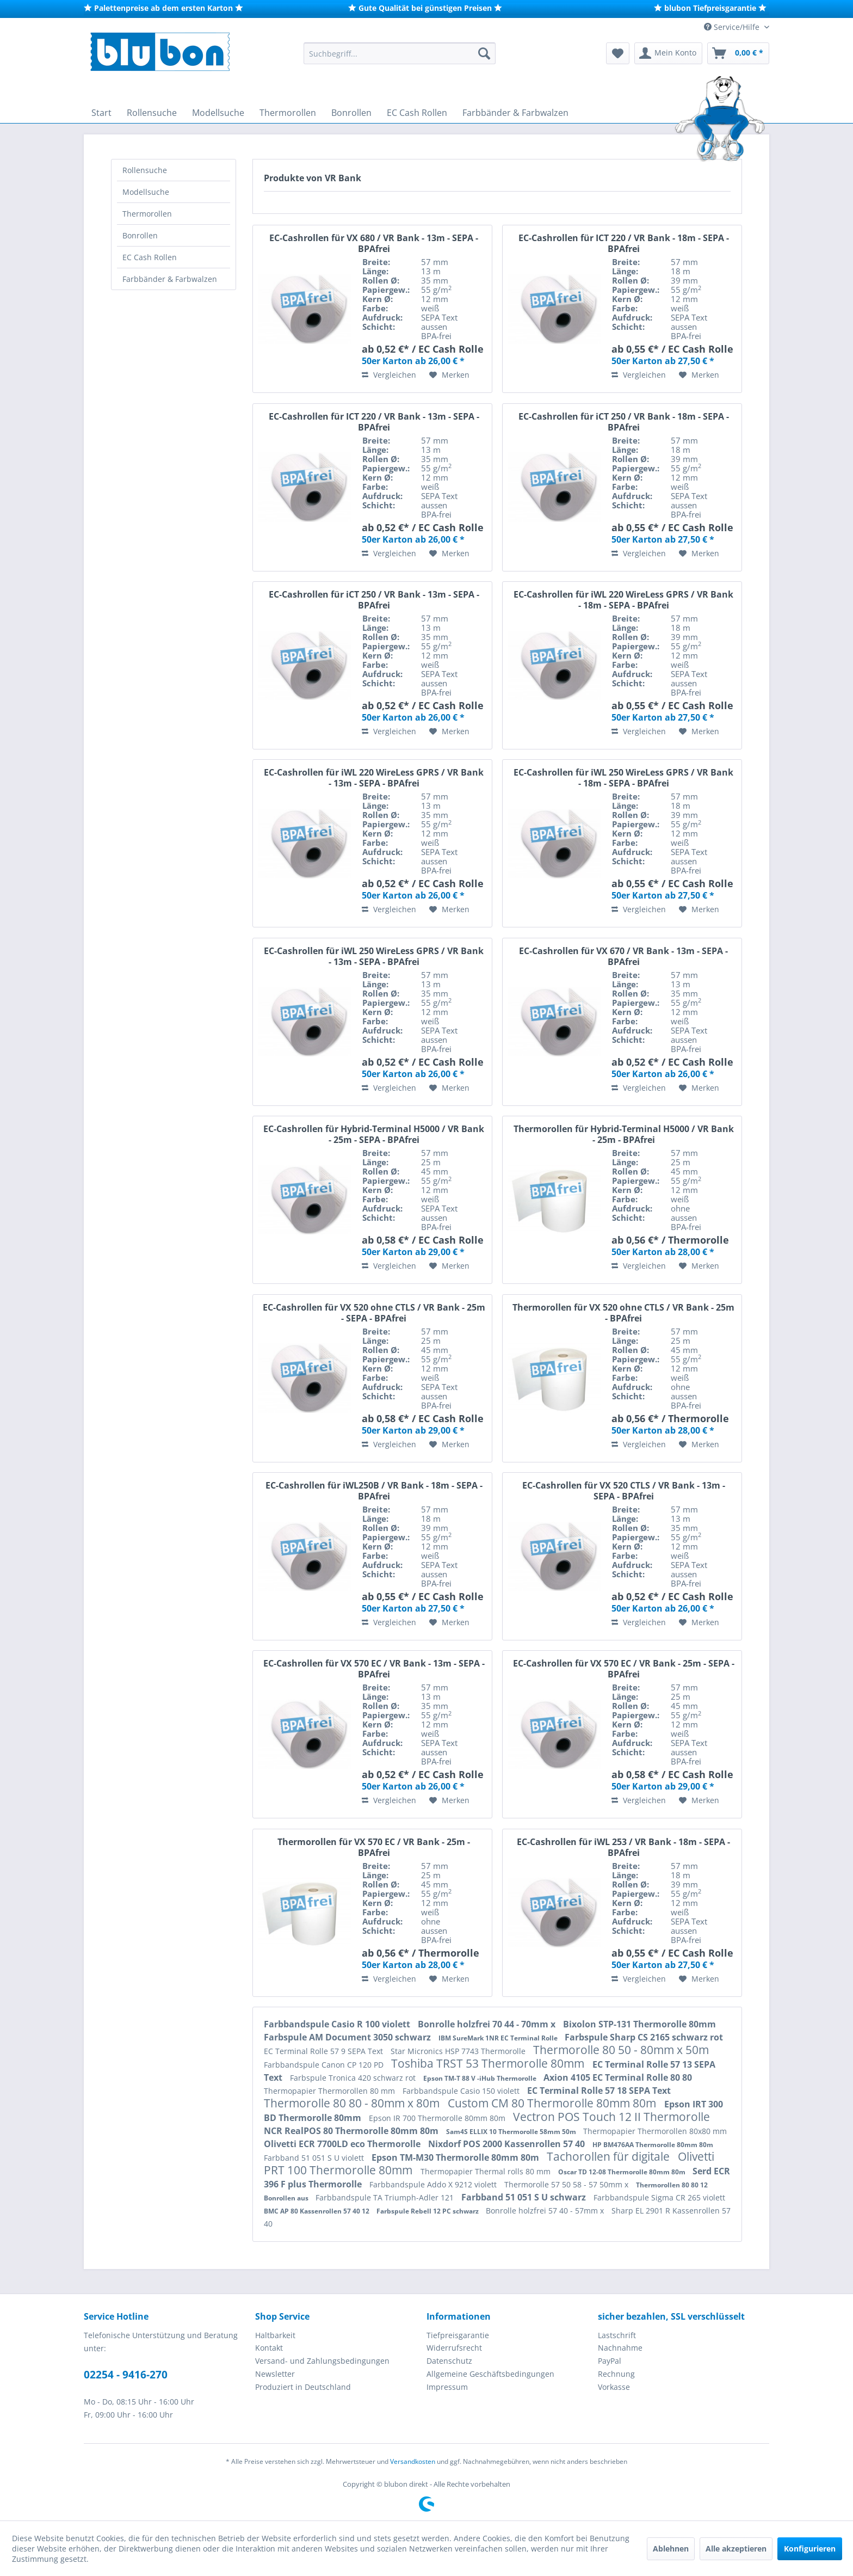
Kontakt (269, 2348)
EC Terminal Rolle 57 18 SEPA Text (599, 2091)
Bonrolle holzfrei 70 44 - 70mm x (488, 2024)
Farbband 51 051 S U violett (315, 2158)
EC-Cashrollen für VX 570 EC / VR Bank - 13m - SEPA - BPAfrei (374, 1669)
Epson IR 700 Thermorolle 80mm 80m (438, 2118)
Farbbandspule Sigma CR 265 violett (659, 2197)
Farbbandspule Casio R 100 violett (338, 2024)
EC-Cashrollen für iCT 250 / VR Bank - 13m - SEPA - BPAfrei (374, 600)
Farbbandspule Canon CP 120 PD (325, 2064)
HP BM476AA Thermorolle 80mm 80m (652, 2144)
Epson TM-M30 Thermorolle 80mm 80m (456, 2157)
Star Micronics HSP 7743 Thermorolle (459, 2051)
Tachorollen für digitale (609, 2156)
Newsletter (275, 2374)
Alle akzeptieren (736, 2548)
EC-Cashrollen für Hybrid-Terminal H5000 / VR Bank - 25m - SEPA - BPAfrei (373, 1134)
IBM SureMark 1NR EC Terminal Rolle (498, 2038)
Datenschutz (449, 2361)
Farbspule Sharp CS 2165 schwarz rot (644, 2037)
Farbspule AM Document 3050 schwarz (348, 2037)
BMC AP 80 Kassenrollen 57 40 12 (317, 2211)
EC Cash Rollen (149, 257)
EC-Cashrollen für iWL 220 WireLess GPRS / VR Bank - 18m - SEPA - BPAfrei (623, 600)
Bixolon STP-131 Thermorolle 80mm (639, 2024)
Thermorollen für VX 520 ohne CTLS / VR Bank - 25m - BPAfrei (623, 1313)
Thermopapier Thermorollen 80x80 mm (655, 2131)
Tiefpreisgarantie (457, 2335)
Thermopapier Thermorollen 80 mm (330, 2091)
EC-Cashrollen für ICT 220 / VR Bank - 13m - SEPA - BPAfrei (374, 422)
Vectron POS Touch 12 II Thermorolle (611, 2116)
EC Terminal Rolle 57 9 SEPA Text (324, 2051)
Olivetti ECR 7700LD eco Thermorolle (343, 2144)
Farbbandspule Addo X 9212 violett (434, 2184)
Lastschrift (617, 2335)
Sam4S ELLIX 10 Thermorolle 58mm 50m (512, 2131)
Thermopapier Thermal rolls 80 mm (487, 2171)
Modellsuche (145, 192)
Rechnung (616, 2374)
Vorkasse (614, 2387)
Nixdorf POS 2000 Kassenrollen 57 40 (507, 2144)
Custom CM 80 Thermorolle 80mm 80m (553, 2103)
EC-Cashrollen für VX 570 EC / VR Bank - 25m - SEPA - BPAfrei (623, 1669)
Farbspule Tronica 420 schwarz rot (354, 2078)
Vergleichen (389, 375)
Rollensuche (144, 170)
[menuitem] (400, 53)
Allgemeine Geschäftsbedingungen (490, 2374)
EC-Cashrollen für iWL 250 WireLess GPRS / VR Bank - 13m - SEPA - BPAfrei (374, 956)
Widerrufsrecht (454, 2348)
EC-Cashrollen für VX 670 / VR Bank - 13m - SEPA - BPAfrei (623, 956)
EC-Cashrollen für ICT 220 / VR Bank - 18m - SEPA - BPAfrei (623, 243)
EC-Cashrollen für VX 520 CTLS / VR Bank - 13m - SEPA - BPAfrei (623, 1491)
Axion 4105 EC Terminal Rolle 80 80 (617, 2077)
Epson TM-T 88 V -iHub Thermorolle (480, 2078)
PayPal (609, 2361)
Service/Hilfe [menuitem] (733, 27)
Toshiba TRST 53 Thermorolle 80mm (489, 2063)
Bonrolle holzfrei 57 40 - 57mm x (546, 2210)
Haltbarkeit (275, 2335)
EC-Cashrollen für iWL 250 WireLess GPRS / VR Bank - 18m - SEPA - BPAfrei (623, 778)
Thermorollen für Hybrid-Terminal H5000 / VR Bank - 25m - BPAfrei (624, 1134)
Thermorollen (147, 213)
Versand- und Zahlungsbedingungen (322, 2361)
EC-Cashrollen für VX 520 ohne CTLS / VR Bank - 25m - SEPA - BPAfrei (374, 1313)
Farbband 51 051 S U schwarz (524, 2197)
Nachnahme (620, 2348)
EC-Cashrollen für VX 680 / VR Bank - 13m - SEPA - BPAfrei (373, 243)
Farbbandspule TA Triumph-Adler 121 (386, 2197)
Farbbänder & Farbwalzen (169, 279)
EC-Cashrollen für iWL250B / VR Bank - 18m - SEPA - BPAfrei (374, 1491)
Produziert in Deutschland (303, 2387)
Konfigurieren (810, 2548)
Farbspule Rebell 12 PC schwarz (428, 2211)
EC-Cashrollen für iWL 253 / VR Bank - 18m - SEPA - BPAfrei (623, 1847)
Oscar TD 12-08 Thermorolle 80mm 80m (622, 2172)
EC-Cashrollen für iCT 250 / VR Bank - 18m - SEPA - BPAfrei (623, 422)
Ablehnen (671, 2548)
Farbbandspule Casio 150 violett (462, 2091)
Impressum (447, 2387)
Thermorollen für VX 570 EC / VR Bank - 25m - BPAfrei (373, 1847)
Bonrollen (140, 235)
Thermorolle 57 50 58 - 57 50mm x (567, 2184)
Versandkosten (412, 2461)
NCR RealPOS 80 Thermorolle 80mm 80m (352, 2131)
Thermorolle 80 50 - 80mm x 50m (621, 2049)
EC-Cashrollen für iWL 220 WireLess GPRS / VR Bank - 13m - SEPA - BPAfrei (374, 778)
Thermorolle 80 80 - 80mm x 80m (353, 2103)
